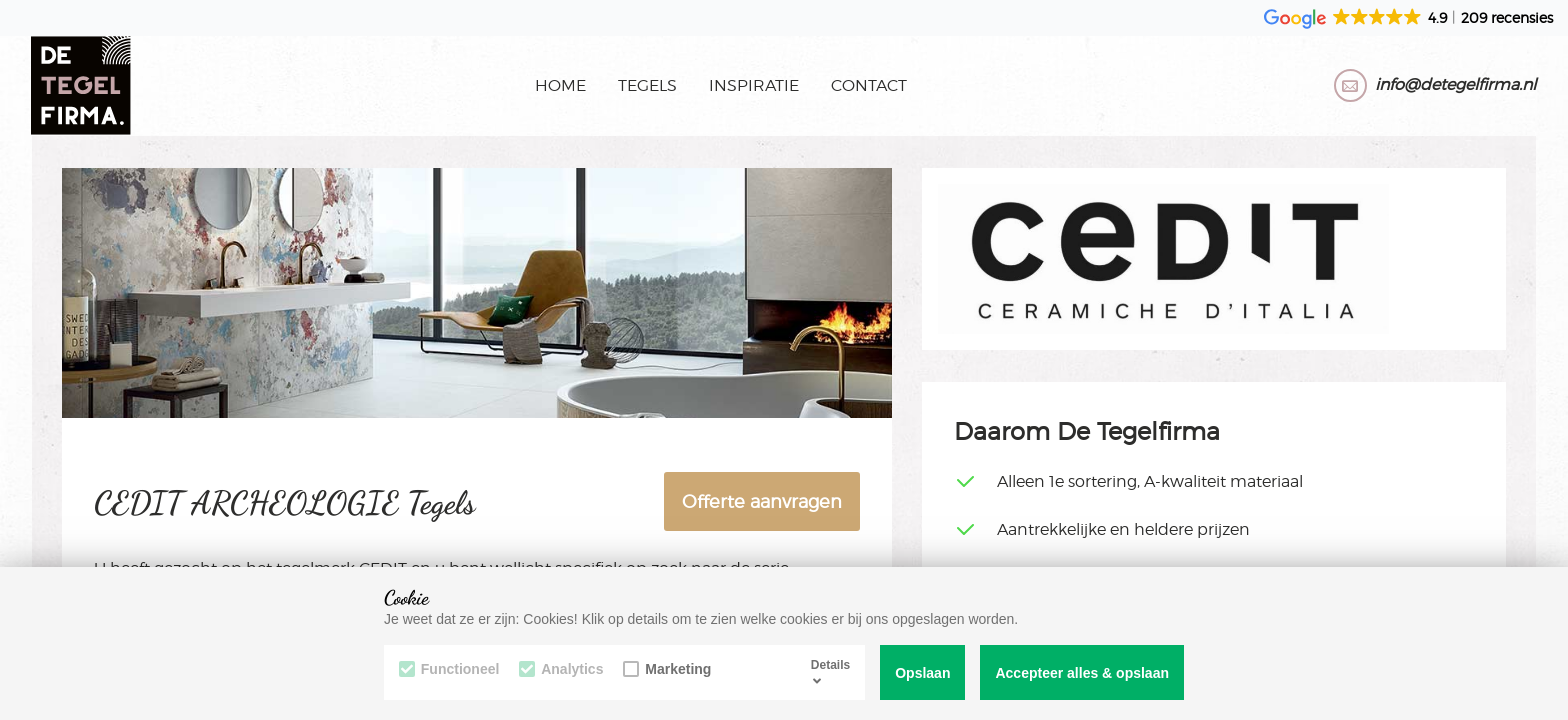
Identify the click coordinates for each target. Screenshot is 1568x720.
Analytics (562, 669)
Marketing (668, 669)
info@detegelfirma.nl (1455, 85)
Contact (869, 85)
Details (830, 672)
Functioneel (449, 669)
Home (560, 85)
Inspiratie (754, 85)
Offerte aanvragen (762, 501)
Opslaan (922, 673)
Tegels (647, 85)
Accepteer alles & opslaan (1082, 673)
